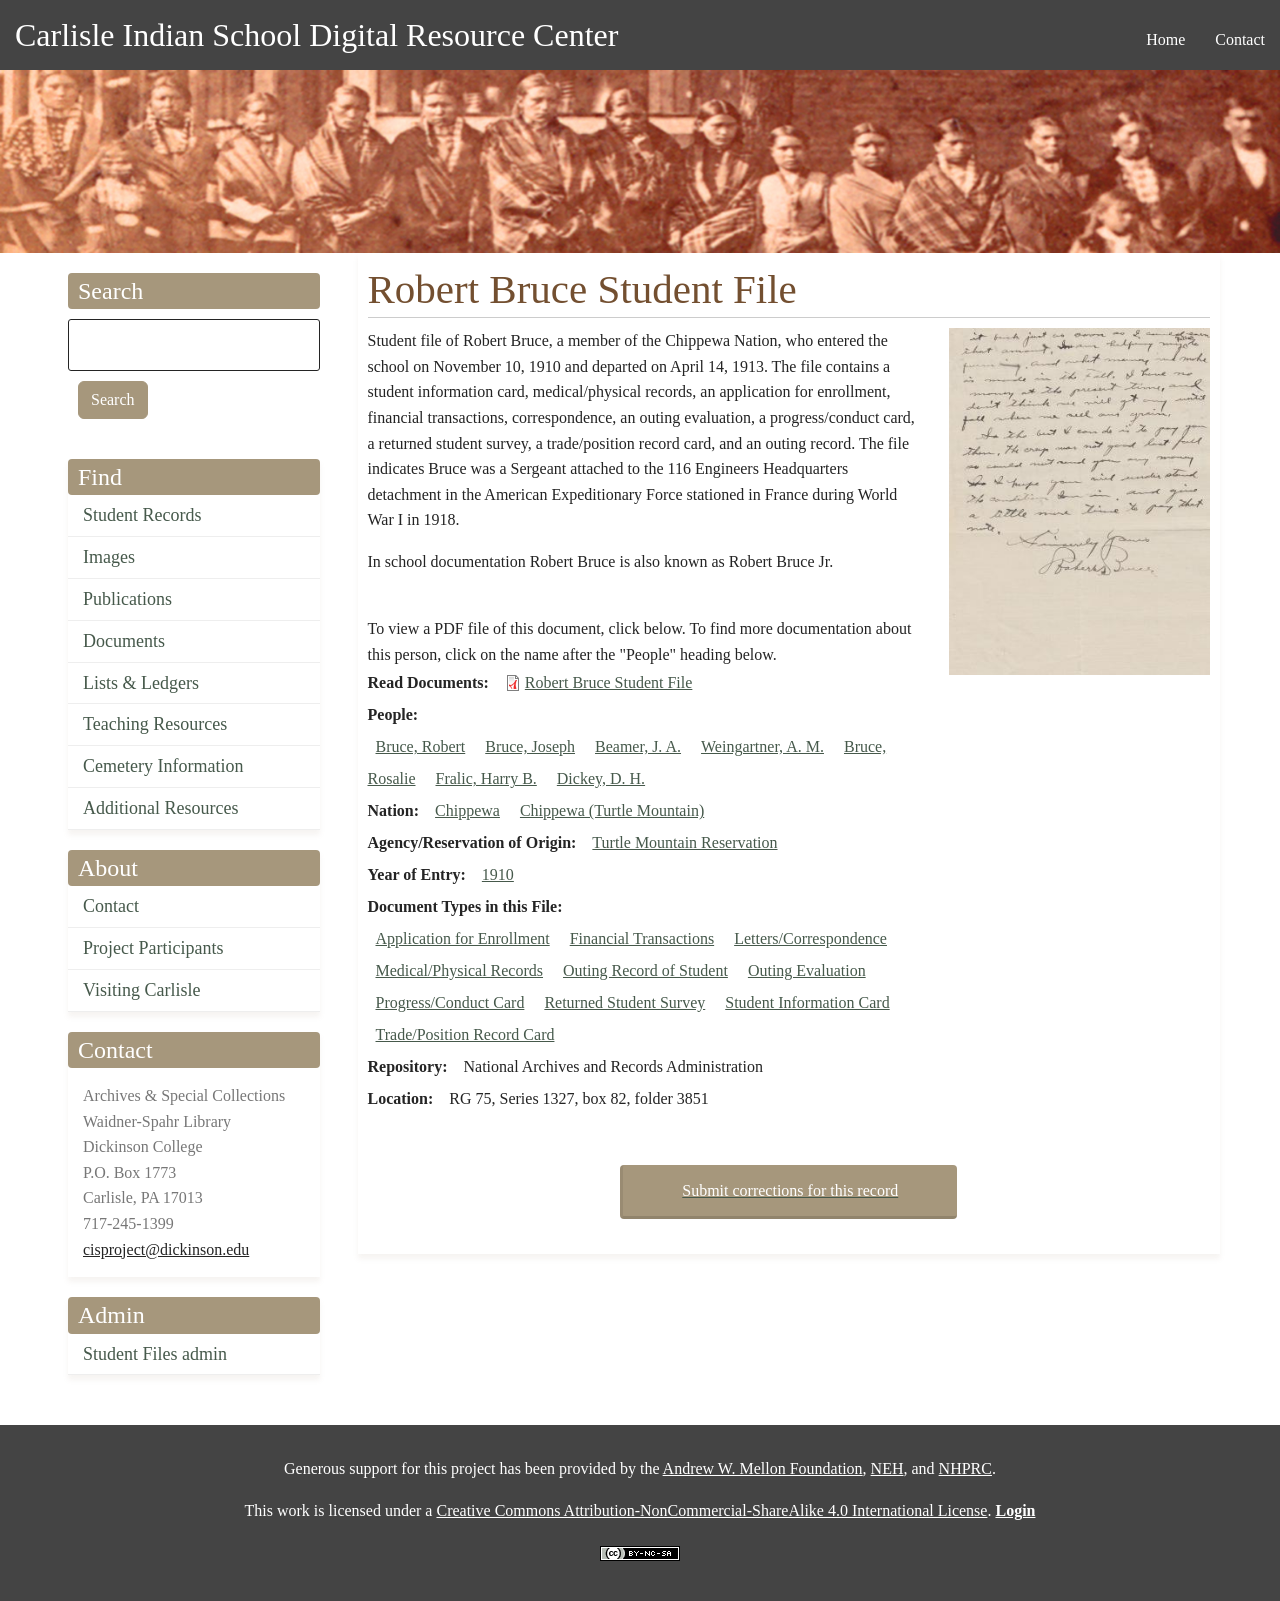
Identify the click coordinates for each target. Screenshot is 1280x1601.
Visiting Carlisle (141, 990)
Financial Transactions (642, 938)
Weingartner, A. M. (762, 746)
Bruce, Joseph (530, 746)
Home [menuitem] (1165, 39)
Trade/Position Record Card (465, 1034)
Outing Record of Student (645, 970)
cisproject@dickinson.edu (166, 1249)
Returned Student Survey (624, 1002)
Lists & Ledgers (141, 683)
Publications (127, 599)
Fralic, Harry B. (486, 778)
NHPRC (965, 1468)
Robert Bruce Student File (609, 682)
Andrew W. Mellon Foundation (763, 1468)
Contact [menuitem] (1240, 39)
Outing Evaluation (807, 970)
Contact (111, 906)
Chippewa (467, 810)
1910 (498, 874)
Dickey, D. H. (601, 778)
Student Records (142, 515)
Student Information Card (807, 1002)
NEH (887, 1468)
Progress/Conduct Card (450, 1002)
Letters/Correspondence (810, 938)
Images (109, 557)
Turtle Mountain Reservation (684, 842)
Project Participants (153, 948)
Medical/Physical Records (460, 970)
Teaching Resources (155, 724)
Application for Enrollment (463, 938)
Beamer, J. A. (638, 746)
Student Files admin (155, 1354)
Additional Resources (160, 808)
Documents (124, 641)
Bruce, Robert (421, 746)
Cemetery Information (163, 766)
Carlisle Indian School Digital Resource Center (316, 35)
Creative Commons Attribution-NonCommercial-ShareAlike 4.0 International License (711, 1510)
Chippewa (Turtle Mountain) (612, 810)
